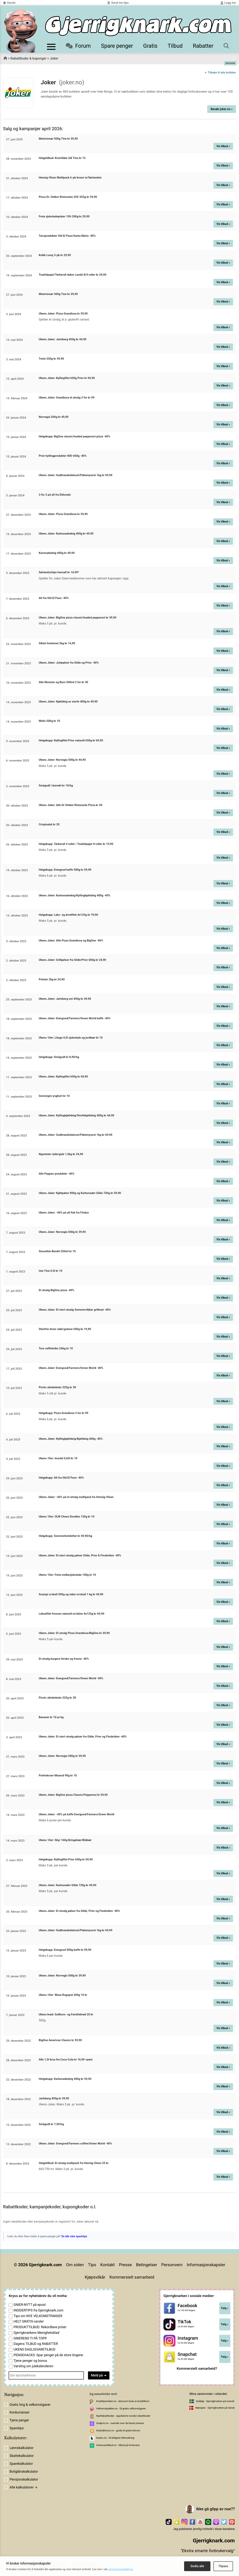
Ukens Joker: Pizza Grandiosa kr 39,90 (63, 313)
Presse (125, 2264)
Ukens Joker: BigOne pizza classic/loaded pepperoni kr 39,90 (77, 617)
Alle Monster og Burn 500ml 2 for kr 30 (63, 682)
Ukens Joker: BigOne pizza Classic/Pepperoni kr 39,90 (73, 1794)
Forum (78, 46)
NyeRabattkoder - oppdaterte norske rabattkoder (123, 2415)
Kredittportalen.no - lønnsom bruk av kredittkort (122, 2401)
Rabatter (203, 46)
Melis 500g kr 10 (49, 721)
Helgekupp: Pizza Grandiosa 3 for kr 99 (63, 1413)
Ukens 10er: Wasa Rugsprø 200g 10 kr (63, 1995)
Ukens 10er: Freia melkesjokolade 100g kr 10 (67, 1574)
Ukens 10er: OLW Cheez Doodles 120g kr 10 (66, 1516)
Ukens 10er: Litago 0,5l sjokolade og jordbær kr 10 (71, 1037)
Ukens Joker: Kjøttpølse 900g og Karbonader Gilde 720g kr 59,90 (80, 1193)
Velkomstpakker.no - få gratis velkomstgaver (121, 2408)
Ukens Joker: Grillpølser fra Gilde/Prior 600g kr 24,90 (72, 960)
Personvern (172, 2264)
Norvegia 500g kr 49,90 (53, 417)
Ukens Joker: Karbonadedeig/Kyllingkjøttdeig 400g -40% (74, 895)
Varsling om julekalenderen (33, 2366)
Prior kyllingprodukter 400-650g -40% (63, 455)
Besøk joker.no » (222, 109)
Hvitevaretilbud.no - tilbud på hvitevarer (118, 2445)
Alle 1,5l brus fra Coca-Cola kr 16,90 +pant (66, 2059)
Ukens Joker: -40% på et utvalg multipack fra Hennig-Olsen (76, 1497)
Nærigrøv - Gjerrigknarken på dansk (215, 2407)
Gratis (150, 46)
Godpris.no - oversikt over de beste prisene (120, 2423)
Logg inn (228, 3)
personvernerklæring (120, 2569)
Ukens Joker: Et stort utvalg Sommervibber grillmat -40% (75, 1309)
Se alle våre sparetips (74, 2236)
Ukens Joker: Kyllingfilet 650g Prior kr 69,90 (67, 378)
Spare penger (117, 46)
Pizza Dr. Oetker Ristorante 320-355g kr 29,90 (68, 197)
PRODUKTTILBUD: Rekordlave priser (40, 2327)
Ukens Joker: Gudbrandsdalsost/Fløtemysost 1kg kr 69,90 (75, 475)
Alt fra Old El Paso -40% (54, 598)
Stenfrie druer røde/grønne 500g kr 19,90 (65, 1329)
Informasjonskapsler (206, 2264)
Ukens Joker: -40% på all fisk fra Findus (64, 1212)
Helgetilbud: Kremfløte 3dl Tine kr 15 (62, 158)
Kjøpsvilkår (95, 2277)
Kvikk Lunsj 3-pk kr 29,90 (55, 255)
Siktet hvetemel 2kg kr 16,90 (57, 643)
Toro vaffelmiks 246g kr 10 (56, 1348)
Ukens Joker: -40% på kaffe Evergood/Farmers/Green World (76, 1814)
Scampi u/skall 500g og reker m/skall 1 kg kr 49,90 (71, 1594)
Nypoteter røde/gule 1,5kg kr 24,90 (61, 1154)
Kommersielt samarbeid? (197, 2368)
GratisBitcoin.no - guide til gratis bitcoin (118, 2430)
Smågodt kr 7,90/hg (51, 2124)
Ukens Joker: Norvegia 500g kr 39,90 (62, 1232)
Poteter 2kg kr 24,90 (52, 979)
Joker (54, 58)
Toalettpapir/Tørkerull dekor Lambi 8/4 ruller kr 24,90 (72, 274)
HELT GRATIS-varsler (29, 2321)
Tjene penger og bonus (30, 2361)
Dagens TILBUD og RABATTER (36, 2344)
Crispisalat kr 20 (49, 824)
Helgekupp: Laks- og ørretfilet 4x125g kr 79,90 (68, 914)
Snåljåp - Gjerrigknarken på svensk (215, 2401)
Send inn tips (118, 3)
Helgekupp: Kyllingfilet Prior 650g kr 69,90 (66, 1859)
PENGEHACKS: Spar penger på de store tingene (48, 2355)
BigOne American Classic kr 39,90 (60, 2040)
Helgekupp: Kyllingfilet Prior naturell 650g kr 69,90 (71, 740)
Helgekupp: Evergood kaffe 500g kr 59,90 (65, 869)
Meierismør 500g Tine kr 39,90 (58, 138)
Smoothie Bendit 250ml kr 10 (57, 1251)
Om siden (75, 2264)
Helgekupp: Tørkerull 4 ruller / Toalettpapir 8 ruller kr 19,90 (76, 844)
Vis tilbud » (223, 146)
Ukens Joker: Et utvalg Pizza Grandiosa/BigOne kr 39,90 (74, 1633)
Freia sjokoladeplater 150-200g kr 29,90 (64, 216)
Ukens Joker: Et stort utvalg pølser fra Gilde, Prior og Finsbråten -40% (83, 1736)
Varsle (9, 3)
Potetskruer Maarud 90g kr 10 (58, 1775)
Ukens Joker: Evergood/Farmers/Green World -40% (71, 1368)
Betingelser (146, 2264)
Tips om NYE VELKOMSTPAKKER (38, 2316)
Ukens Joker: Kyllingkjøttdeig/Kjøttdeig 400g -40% (71, 1438)
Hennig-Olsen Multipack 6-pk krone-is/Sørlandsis (70, 177)
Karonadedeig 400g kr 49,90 (57, 553)
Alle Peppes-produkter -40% (56, 1173)
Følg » (224, 2308)
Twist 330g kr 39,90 (51, 358)
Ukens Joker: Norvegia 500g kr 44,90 (62, 759)
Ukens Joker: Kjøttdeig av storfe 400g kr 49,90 (68, 701)
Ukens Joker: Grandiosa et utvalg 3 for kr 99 (66, 397)
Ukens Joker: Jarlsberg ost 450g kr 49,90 (65, 998)
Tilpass (223, 2566)
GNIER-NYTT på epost (30, 2305)
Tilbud (175, 46)
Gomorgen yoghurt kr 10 (54, 1096)
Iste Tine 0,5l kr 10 (50, 1271)
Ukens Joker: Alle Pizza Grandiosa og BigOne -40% (71, 940)
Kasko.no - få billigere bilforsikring (115, 2437)
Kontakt (107, 2264)
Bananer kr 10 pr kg (51, 1717)
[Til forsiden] (138, 26)
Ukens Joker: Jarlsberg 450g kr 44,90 (62, 339)
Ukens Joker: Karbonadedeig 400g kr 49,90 (66, 533)
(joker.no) (71, 82)
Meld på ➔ (98, 2375)
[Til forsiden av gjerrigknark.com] (21, 31)
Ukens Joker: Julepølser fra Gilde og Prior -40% (69, 662)
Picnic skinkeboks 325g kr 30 (57, 1387)
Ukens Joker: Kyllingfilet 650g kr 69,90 (63, 1076)
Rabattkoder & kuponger (28, 58)
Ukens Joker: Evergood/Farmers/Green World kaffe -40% (75, 1018)
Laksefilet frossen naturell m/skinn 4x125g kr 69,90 (71, 1613)
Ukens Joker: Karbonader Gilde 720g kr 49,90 (67, 1885)
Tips (92, 2264)
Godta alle (197, 2566)
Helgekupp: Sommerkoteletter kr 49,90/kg (65, 1536)
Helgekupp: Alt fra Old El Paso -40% (61, 1477)
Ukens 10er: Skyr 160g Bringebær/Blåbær (65, 1840)
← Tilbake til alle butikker (220, 72)
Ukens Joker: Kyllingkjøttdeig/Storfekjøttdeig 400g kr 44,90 (76, 1115)
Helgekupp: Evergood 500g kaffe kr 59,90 (65, 1949)
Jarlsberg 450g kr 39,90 (54, 2098)
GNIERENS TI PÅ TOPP (30, 2338)
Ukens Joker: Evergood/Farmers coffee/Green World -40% (75, 2143)
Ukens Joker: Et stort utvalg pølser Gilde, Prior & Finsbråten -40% (80, 1555)
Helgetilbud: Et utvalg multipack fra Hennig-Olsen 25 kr (74, 2163)
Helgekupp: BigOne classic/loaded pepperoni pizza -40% (74, 436)
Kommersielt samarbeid (131, 2277)
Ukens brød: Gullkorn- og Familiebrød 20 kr (66, 2014)
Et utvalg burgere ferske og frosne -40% (64, 1658)
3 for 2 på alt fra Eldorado (55, 494)
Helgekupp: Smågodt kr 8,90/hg (59, 1057)
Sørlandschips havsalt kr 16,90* (59, 572)
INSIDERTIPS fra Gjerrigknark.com (38, 2310)
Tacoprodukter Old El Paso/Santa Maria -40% (67, 235)
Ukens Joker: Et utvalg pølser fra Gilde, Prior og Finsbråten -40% (79, 1911)
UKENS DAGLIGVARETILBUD (34, 2349)
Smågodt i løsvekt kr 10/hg (56, 785)
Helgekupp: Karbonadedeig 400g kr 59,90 (65, 2079)
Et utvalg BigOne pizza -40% (56, 1290)
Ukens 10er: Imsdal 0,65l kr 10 (58, 1458)
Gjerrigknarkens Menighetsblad (36, 2333)
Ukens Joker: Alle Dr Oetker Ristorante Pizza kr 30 (70, 805)
